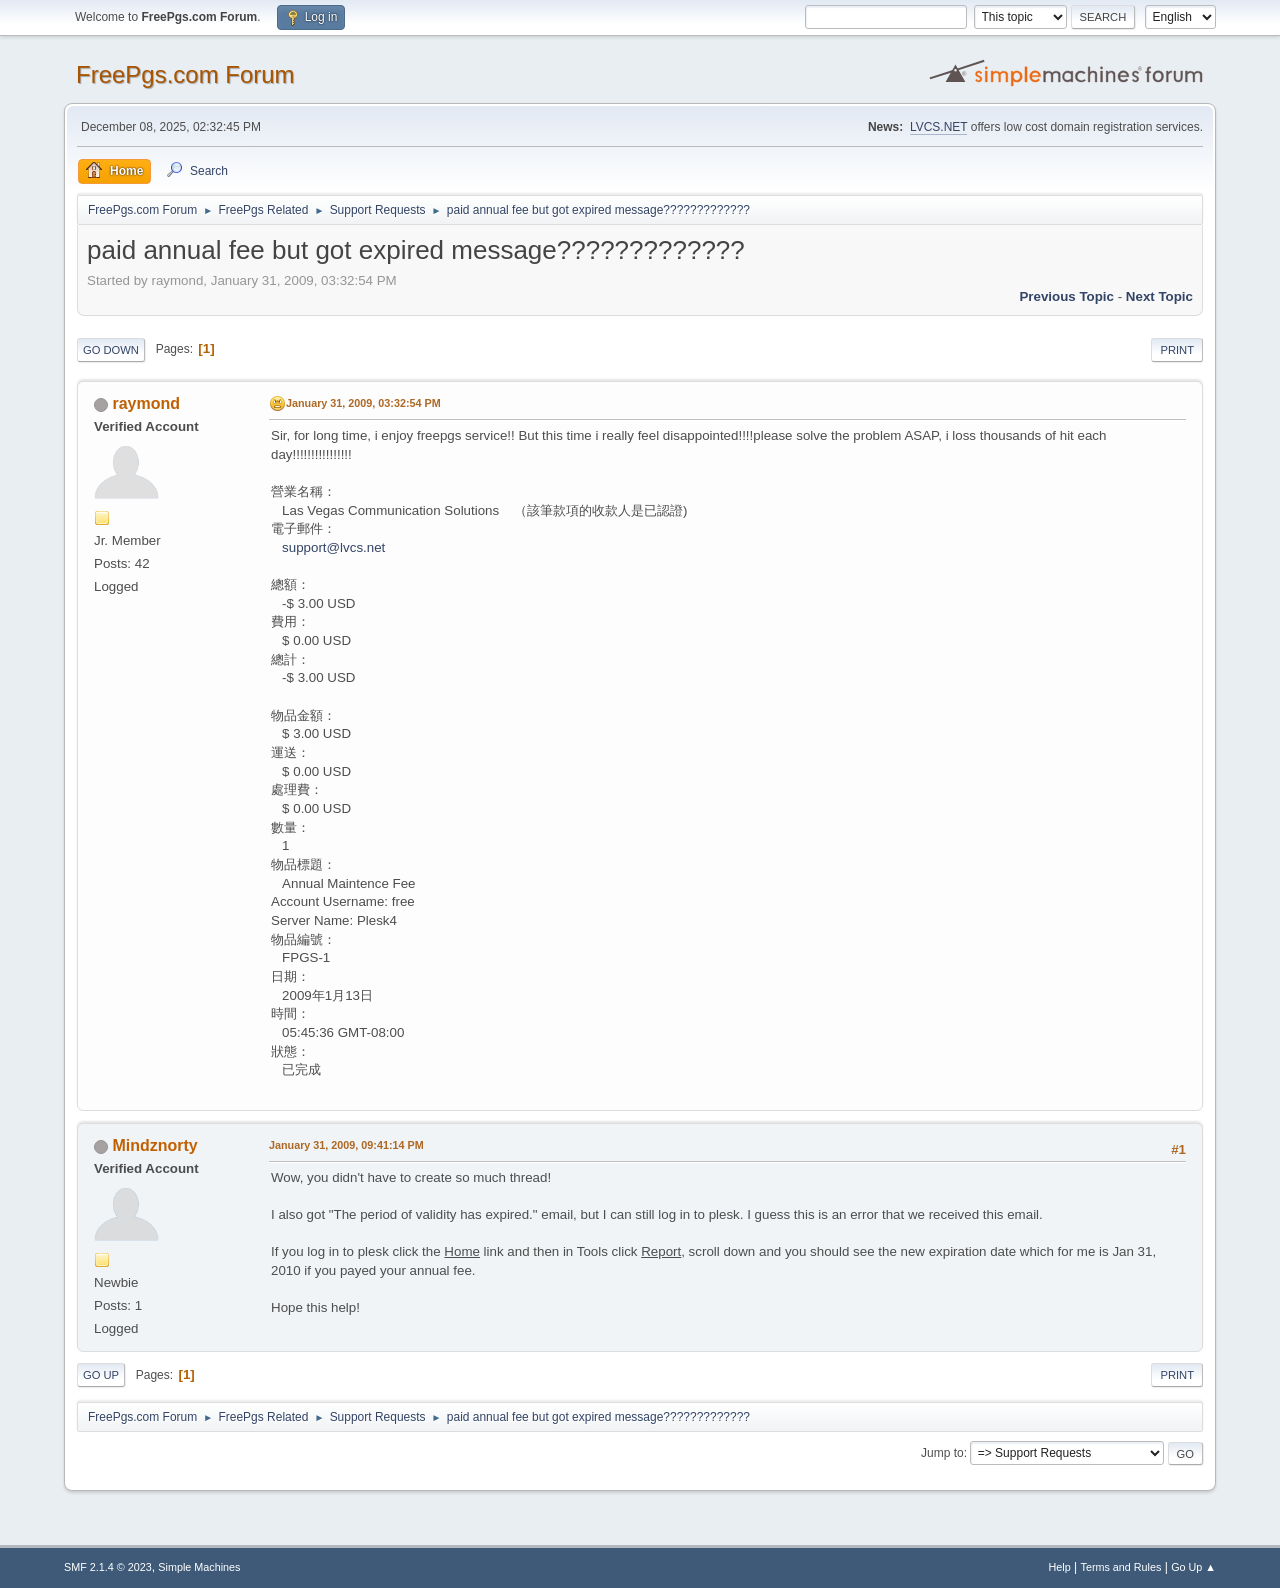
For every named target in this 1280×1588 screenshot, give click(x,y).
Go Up (101, 1375)
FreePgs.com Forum (185, 74)
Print (1177, 350)
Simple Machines (199, 1567)
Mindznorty (154, 1145)
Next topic (1159, 296)
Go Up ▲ (1193, 1567)
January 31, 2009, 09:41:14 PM (346, 1145)
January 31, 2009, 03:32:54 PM (363, 403)
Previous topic (1066, 296)
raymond (146, 403)
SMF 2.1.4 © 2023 (108, 1567)
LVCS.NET (939, 127)
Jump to (942, 1453)
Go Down (111, 350)
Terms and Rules (1121, 1567)
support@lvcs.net (333, 547)
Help (1060, 1567)
